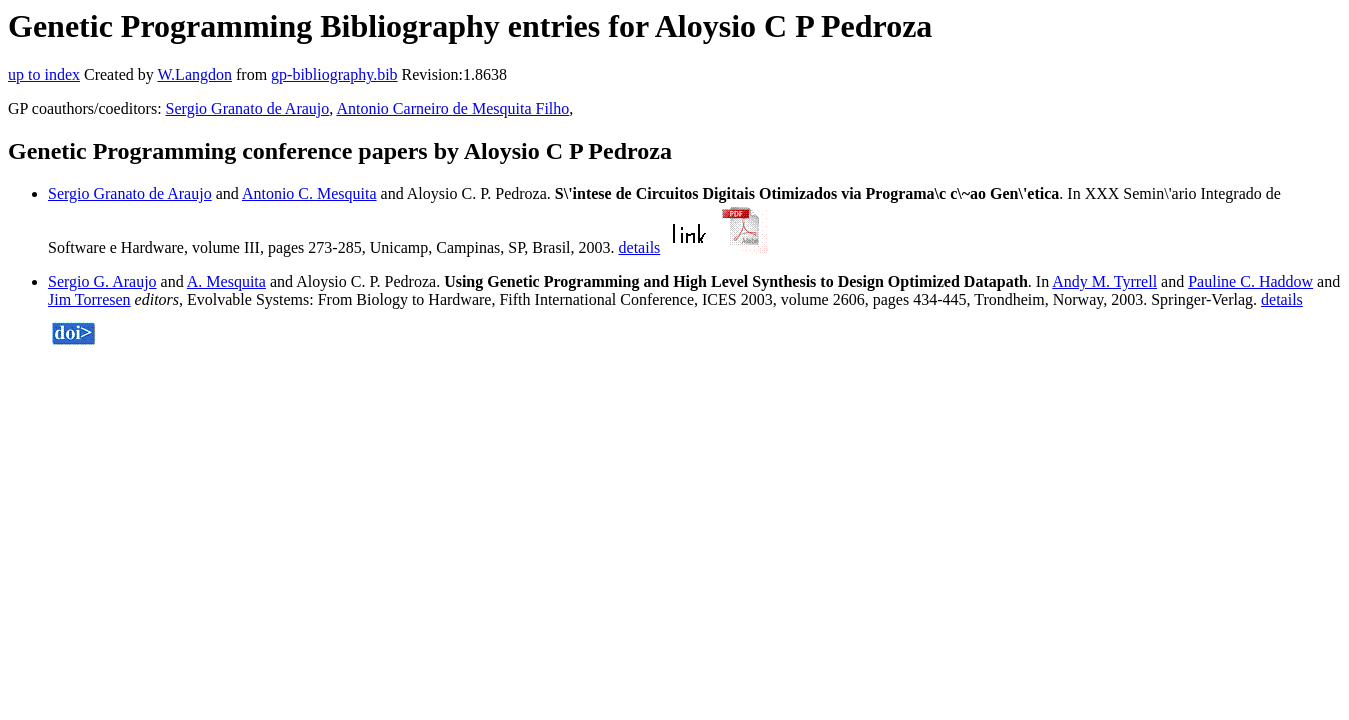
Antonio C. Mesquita (309, 193)
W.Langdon (194, 74)
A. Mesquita (226, 281)
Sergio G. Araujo (102, 281)
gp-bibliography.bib (334, 74)
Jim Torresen (89, 299)
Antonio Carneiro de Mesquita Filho (452, 108)
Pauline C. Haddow (1250, 281)
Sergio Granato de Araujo (248, 108)
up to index (44, 74)
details (640, 247)
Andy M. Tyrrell (1104, 281)
